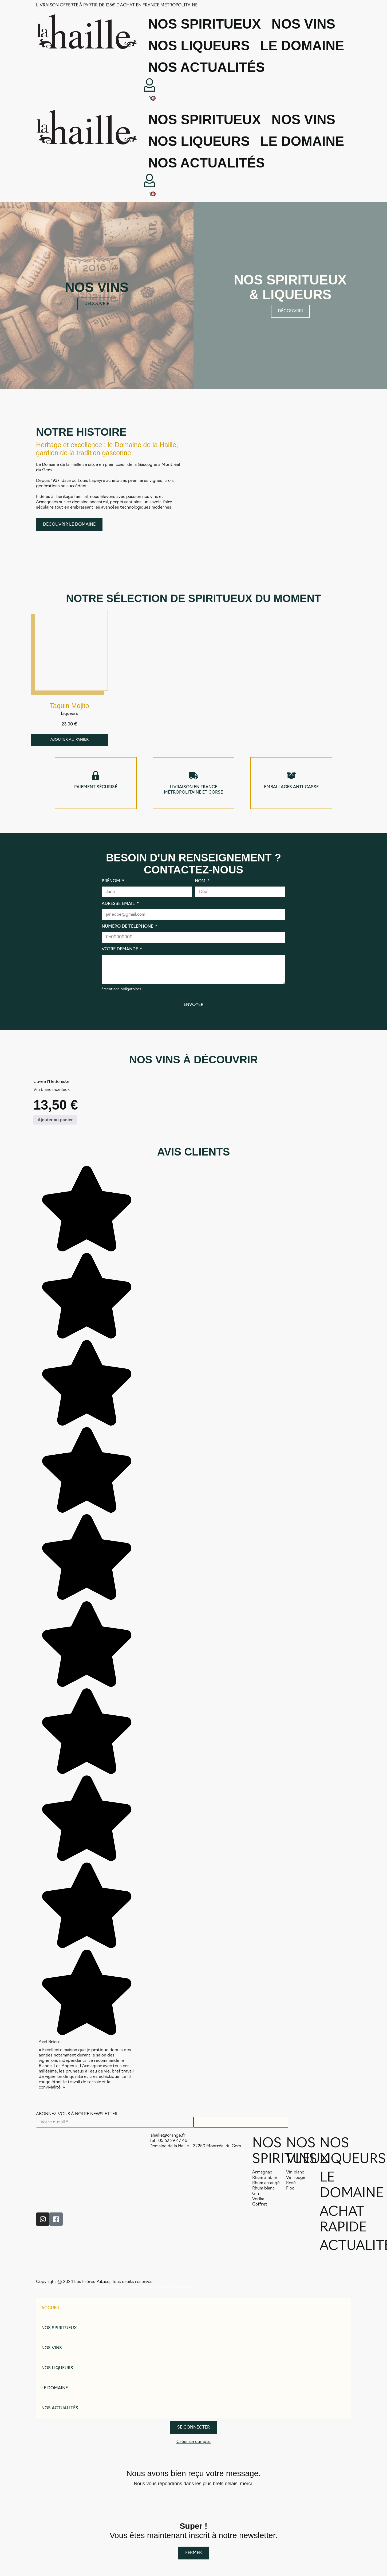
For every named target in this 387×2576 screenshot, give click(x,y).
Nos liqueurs (199, 45)
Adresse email (119, 904)
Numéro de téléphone (128, 927)
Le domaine (302, 45)
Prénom (111, 881)
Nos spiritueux (204, 24)
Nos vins (303, 24)
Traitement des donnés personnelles (159, 2288)
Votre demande (120, 949)
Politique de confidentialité (100, 2288)
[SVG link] (86, 32)
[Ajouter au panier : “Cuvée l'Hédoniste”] (55, 1120)
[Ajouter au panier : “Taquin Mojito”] (69, 740)
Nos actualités (206, 67)
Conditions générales (54, 2288)
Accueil (50, 2308)
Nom (201, 881)
